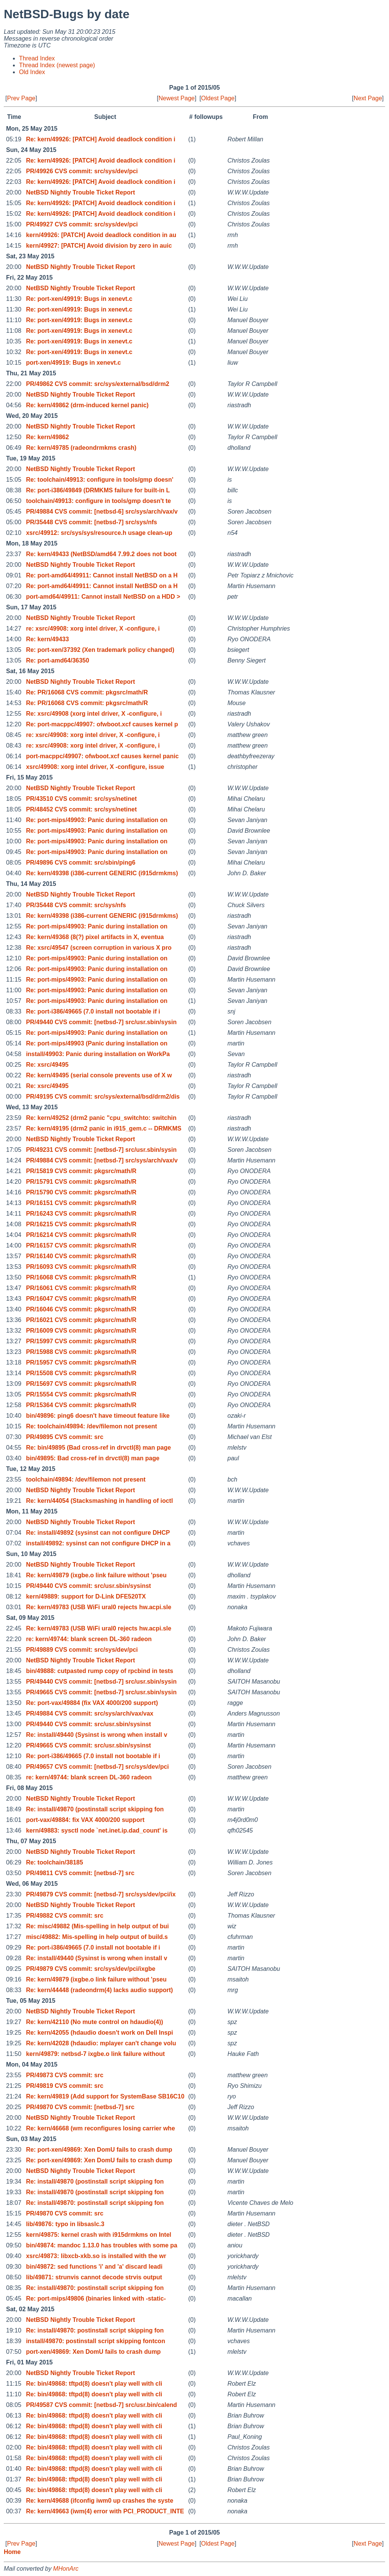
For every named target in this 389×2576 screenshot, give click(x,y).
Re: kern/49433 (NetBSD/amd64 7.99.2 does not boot (101, 554)
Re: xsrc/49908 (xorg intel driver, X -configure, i (93, 713)
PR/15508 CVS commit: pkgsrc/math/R (81, 1373)
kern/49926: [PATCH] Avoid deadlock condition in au (101, 235)
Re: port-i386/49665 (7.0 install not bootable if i (93, 1011)
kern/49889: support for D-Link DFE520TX (86, 1596)
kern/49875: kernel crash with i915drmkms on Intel (98, 2234)
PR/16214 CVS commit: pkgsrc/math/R (81, 1235)
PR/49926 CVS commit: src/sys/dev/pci (82, 171)
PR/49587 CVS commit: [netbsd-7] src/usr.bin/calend (101, 2405)
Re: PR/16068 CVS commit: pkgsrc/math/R (87, 692)
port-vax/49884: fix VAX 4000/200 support (85, 1820)
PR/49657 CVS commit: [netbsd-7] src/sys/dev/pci (97, 1766)
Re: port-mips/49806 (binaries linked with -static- (96, 2298)
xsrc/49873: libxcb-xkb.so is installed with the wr (96, 2256)
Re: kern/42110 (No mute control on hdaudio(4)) (94, 2022)
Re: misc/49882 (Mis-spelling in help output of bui (97, 1926)
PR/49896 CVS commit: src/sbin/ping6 (80, 862)
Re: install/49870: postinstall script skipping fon (95, 2203)
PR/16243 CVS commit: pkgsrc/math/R (81, 1213)
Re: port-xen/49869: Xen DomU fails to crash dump (99, 2149)
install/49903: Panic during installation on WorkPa (97, 1054)
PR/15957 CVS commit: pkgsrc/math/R (81, 1362)
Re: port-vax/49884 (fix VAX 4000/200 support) (92, 1703)
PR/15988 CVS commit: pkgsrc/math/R (81, 1352)
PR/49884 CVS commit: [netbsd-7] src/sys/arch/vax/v (101, 1160)
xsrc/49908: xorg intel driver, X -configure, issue (95, 767)
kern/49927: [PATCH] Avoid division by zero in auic (99, 245)
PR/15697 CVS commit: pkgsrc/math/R (81, 1384)
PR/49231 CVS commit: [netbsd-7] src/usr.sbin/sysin (101, 1149)
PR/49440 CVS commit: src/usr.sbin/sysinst (88, 1586)
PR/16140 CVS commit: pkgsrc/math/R (81, 1256)
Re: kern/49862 (47, 437)
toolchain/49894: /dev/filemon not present (85, 1479)
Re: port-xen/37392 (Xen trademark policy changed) (100, 650)
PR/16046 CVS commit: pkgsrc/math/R (81, 1309)
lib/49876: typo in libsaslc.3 (65, 2224)
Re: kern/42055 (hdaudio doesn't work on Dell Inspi (99, 2032)
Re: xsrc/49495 (47, 1064)
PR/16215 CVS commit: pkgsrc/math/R (81, 1224)
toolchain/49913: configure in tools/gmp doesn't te (98, 501)
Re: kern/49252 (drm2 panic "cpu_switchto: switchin (101, 1118)
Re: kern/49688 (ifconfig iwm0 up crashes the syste (99, 2500)
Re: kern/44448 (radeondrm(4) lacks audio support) (99, 1990)
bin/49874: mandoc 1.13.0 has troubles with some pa (101, 2245)
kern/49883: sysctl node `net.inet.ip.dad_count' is (97, 1830)
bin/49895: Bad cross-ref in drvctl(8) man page (92, 1458)
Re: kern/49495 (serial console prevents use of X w (99, 1075)
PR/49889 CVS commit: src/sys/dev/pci (82, 1649)
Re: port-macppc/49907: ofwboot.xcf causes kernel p (102, 724)
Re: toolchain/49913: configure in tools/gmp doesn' (99, 479)
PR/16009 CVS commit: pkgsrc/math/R (81, 1330)
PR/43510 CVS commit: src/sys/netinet (81, 798)
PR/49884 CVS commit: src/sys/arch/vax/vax (89, 1713)
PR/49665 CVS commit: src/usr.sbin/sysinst (88, 1745)
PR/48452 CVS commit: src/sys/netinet (81, 809)
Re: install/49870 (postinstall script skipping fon (95, 1809)
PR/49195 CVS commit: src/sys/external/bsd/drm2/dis (103, 1096)
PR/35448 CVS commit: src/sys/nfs (76, 905)
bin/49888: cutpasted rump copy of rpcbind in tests (99, 1671)
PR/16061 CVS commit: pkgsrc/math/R (81, 1288)
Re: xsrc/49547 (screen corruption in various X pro (98, 947)
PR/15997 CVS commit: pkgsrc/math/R (81, 1341)
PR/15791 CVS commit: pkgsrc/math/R (81, 1181)
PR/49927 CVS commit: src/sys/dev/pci (82, 224)
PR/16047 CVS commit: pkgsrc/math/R (81, 1298)
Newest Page (176, 98)
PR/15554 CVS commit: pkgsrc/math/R (81, 1394)
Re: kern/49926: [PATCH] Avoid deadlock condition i (100, 139)
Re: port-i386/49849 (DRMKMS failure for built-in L (98, 490)
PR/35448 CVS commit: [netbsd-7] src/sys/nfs (91, 522)
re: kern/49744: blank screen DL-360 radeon (89, 1639)
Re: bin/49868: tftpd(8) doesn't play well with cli (94, 2383)
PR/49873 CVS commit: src (64, 2075)
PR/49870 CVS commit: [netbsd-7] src (80, 2107)
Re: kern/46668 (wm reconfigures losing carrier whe (100, 2128)
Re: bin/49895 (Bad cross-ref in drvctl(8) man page (98, 1447)
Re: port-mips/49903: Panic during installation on (97, 820)
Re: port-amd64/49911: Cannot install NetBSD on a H (101, 575)
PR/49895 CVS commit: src (64, 1437)
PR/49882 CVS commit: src (64, 1915)
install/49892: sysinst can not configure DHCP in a (98, 1543)
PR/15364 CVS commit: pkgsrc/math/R (81, 1405)
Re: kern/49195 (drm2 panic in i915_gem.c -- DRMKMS (103, 1128)
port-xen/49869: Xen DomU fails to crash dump (93, 2351)
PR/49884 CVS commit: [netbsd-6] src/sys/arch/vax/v (101, 511)
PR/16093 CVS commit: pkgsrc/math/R (81, 1266)
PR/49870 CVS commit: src (64, 2213)
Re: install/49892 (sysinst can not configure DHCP (98, 1532)
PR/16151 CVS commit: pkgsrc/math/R (81, 1203)
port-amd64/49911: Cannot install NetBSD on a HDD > (103, 596)
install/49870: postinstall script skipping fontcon (95, 2341)
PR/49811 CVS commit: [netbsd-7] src (80, 1873)
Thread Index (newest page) (57, 65)
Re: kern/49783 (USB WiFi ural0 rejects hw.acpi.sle (98, 1607)
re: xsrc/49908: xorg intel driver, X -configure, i (93, 628)
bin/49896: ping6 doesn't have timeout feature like (97, 1415)
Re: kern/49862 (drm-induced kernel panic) (87, 405)
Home (12, 2552)
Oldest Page (217, 98)
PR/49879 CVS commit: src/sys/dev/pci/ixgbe (90, 1969)
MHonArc (66, 2568)
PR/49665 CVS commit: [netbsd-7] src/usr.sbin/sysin (101, 1692)
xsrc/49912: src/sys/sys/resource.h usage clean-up (99, 533)
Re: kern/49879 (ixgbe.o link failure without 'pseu (96, 1575)
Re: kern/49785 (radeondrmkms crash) (81, 447)
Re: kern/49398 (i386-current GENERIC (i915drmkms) (102, 873)
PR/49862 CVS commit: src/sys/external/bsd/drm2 (97, 384)
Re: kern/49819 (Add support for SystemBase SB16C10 (105, 2096)
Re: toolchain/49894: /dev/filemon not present (91, 1426)
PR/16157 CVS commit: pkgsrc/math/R (81, 1245)
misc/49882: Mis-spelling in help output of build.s (97, 1937)
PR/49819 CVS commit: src (64, 2086)
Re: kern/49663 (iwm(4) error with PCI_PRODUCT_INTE (105, 2511)
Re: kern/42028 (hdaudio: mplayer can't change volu (101, 2043)
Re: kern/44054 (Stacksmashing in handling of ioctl (99, 1501)
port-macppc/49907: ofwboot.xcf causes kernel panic (102, 756)
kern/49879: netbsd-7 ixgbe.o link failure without (95, 2054)
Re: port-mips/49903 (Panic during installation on (97, 1043)
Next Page (368, 98)
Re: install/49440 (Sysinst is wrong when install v (96, 1735)
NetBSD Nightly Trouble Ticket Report (80, 192)
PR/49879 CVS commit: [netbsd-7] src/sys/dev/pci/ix (101, 1894)
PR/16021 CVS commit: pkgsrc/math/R (81, 1320)
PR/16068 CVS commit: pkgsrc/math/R (81, 1277)
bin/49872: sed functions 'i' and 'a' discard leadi (94, 2266)
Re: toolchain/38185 (54, 1862)
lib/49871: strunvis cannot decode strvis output (94, 2277)
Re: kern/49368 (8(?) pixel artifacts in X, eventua (95, 937)
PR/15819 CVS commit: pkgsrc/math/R (81, 1171)
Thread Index (37, 58)
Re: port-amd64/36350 (57, 660)
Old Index (32, 72)
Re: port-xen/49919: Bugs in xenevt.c (79, 299)
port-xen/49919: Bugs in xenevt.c (73, 362)
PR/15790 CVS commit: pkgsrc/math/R (81, 1192)
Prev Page (21, 98)
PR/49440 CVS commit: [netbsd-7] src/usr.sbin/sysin (101, 1022)
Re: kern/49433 (47, 639)
